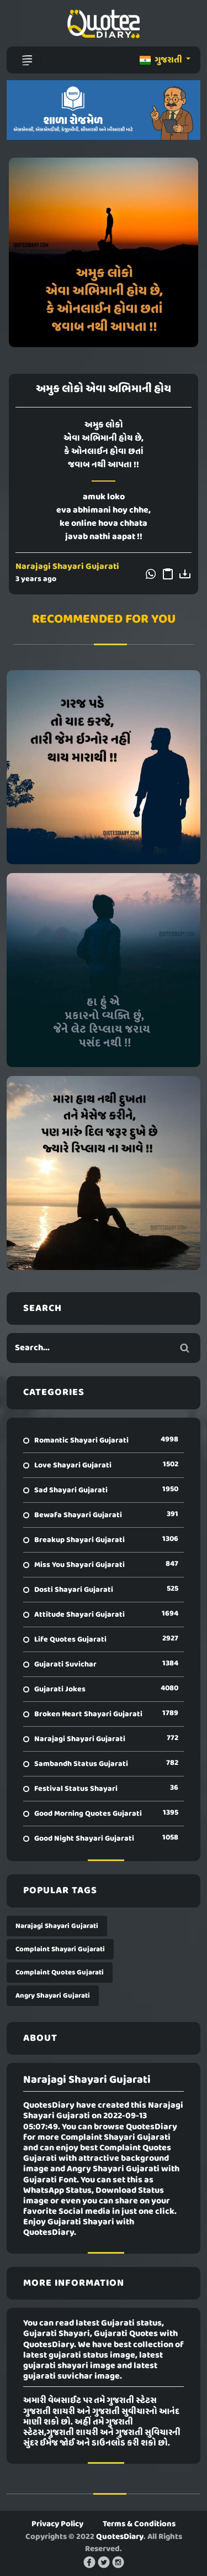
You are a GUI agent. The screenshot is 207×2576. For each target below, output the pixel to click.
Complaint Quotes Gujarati (59, 1972)
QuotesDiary (120, 2536)
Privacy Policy (57, 2524)
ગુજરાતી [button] (162, 60)
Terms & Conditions (139, 2524)
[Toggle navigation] (27, 60)
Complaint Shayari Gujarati (60, 1949)
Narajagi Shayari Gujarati (67, 567)
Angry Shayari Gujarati (52, 1996)
